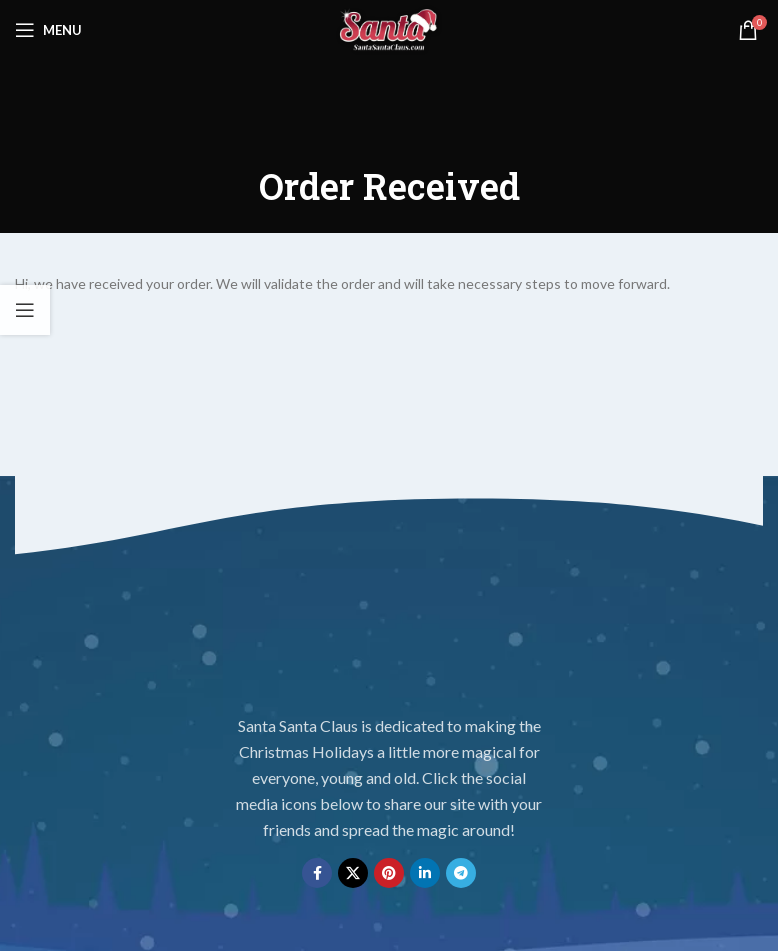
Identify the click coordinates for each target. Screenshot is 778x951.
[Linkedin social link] (425, 873)
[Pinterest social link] (389, 873)
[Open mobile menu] (48, 30)
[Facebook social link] (317, 873)
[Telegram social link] (461, 873)
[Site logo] (389, 28)
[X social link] (353, 873)
